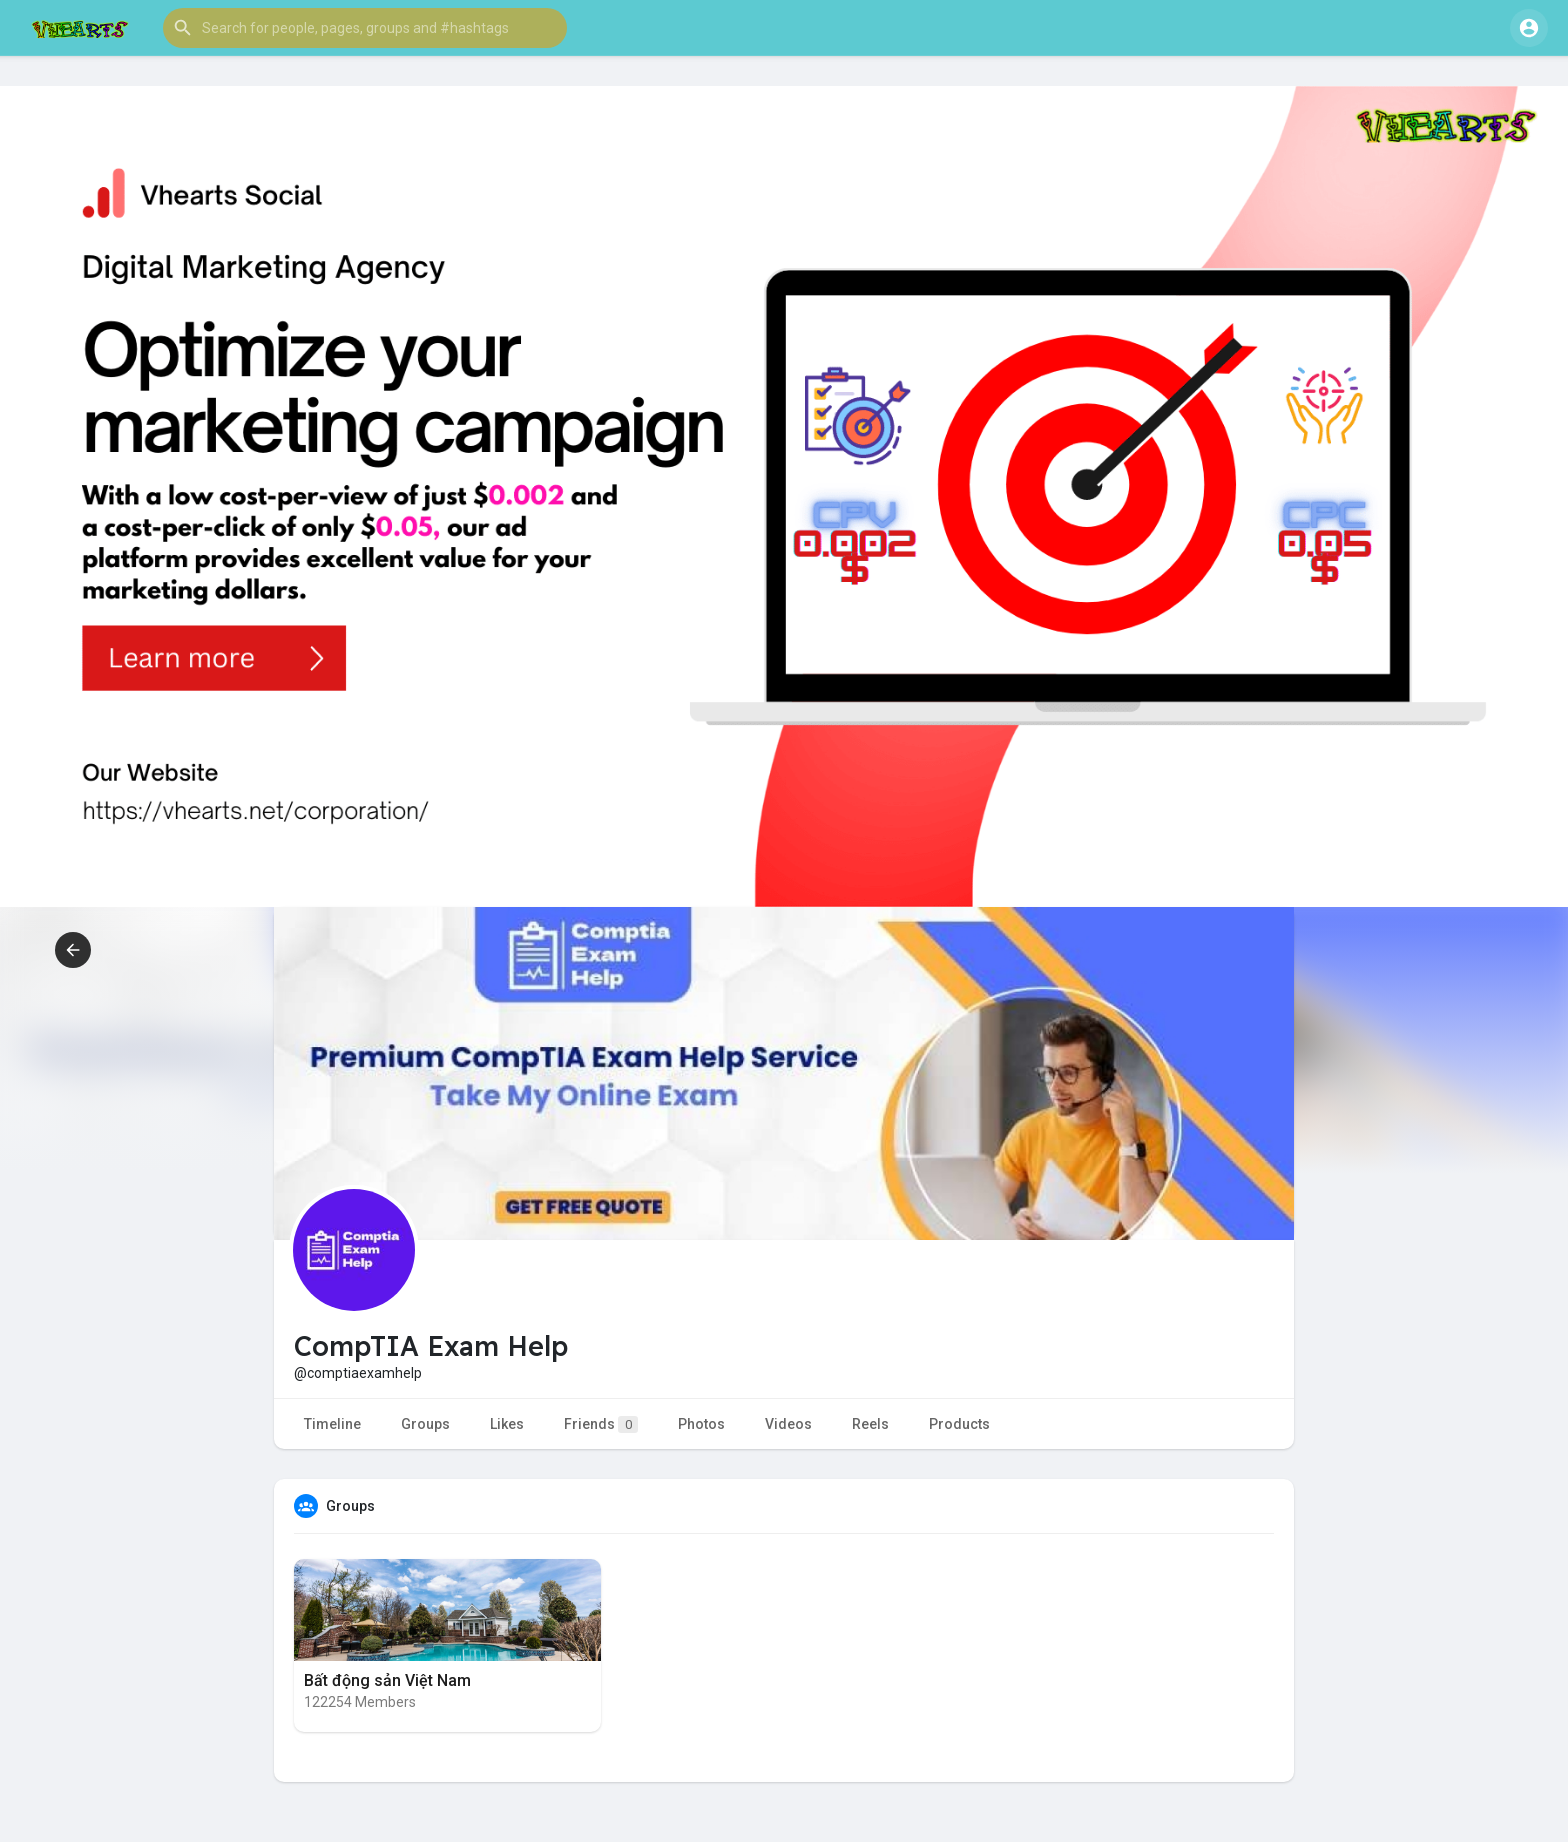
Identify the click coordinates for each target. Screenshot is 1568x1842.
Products (959, 1424)
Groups (425, 1424)
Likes (507, 1424)
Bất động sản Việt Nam (387, 1680)
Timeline (332, 1424)
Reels (870, 1424)
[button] (365, 28)
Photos (701, 1424)
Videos (788, 1424)
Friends (601, 1424)
